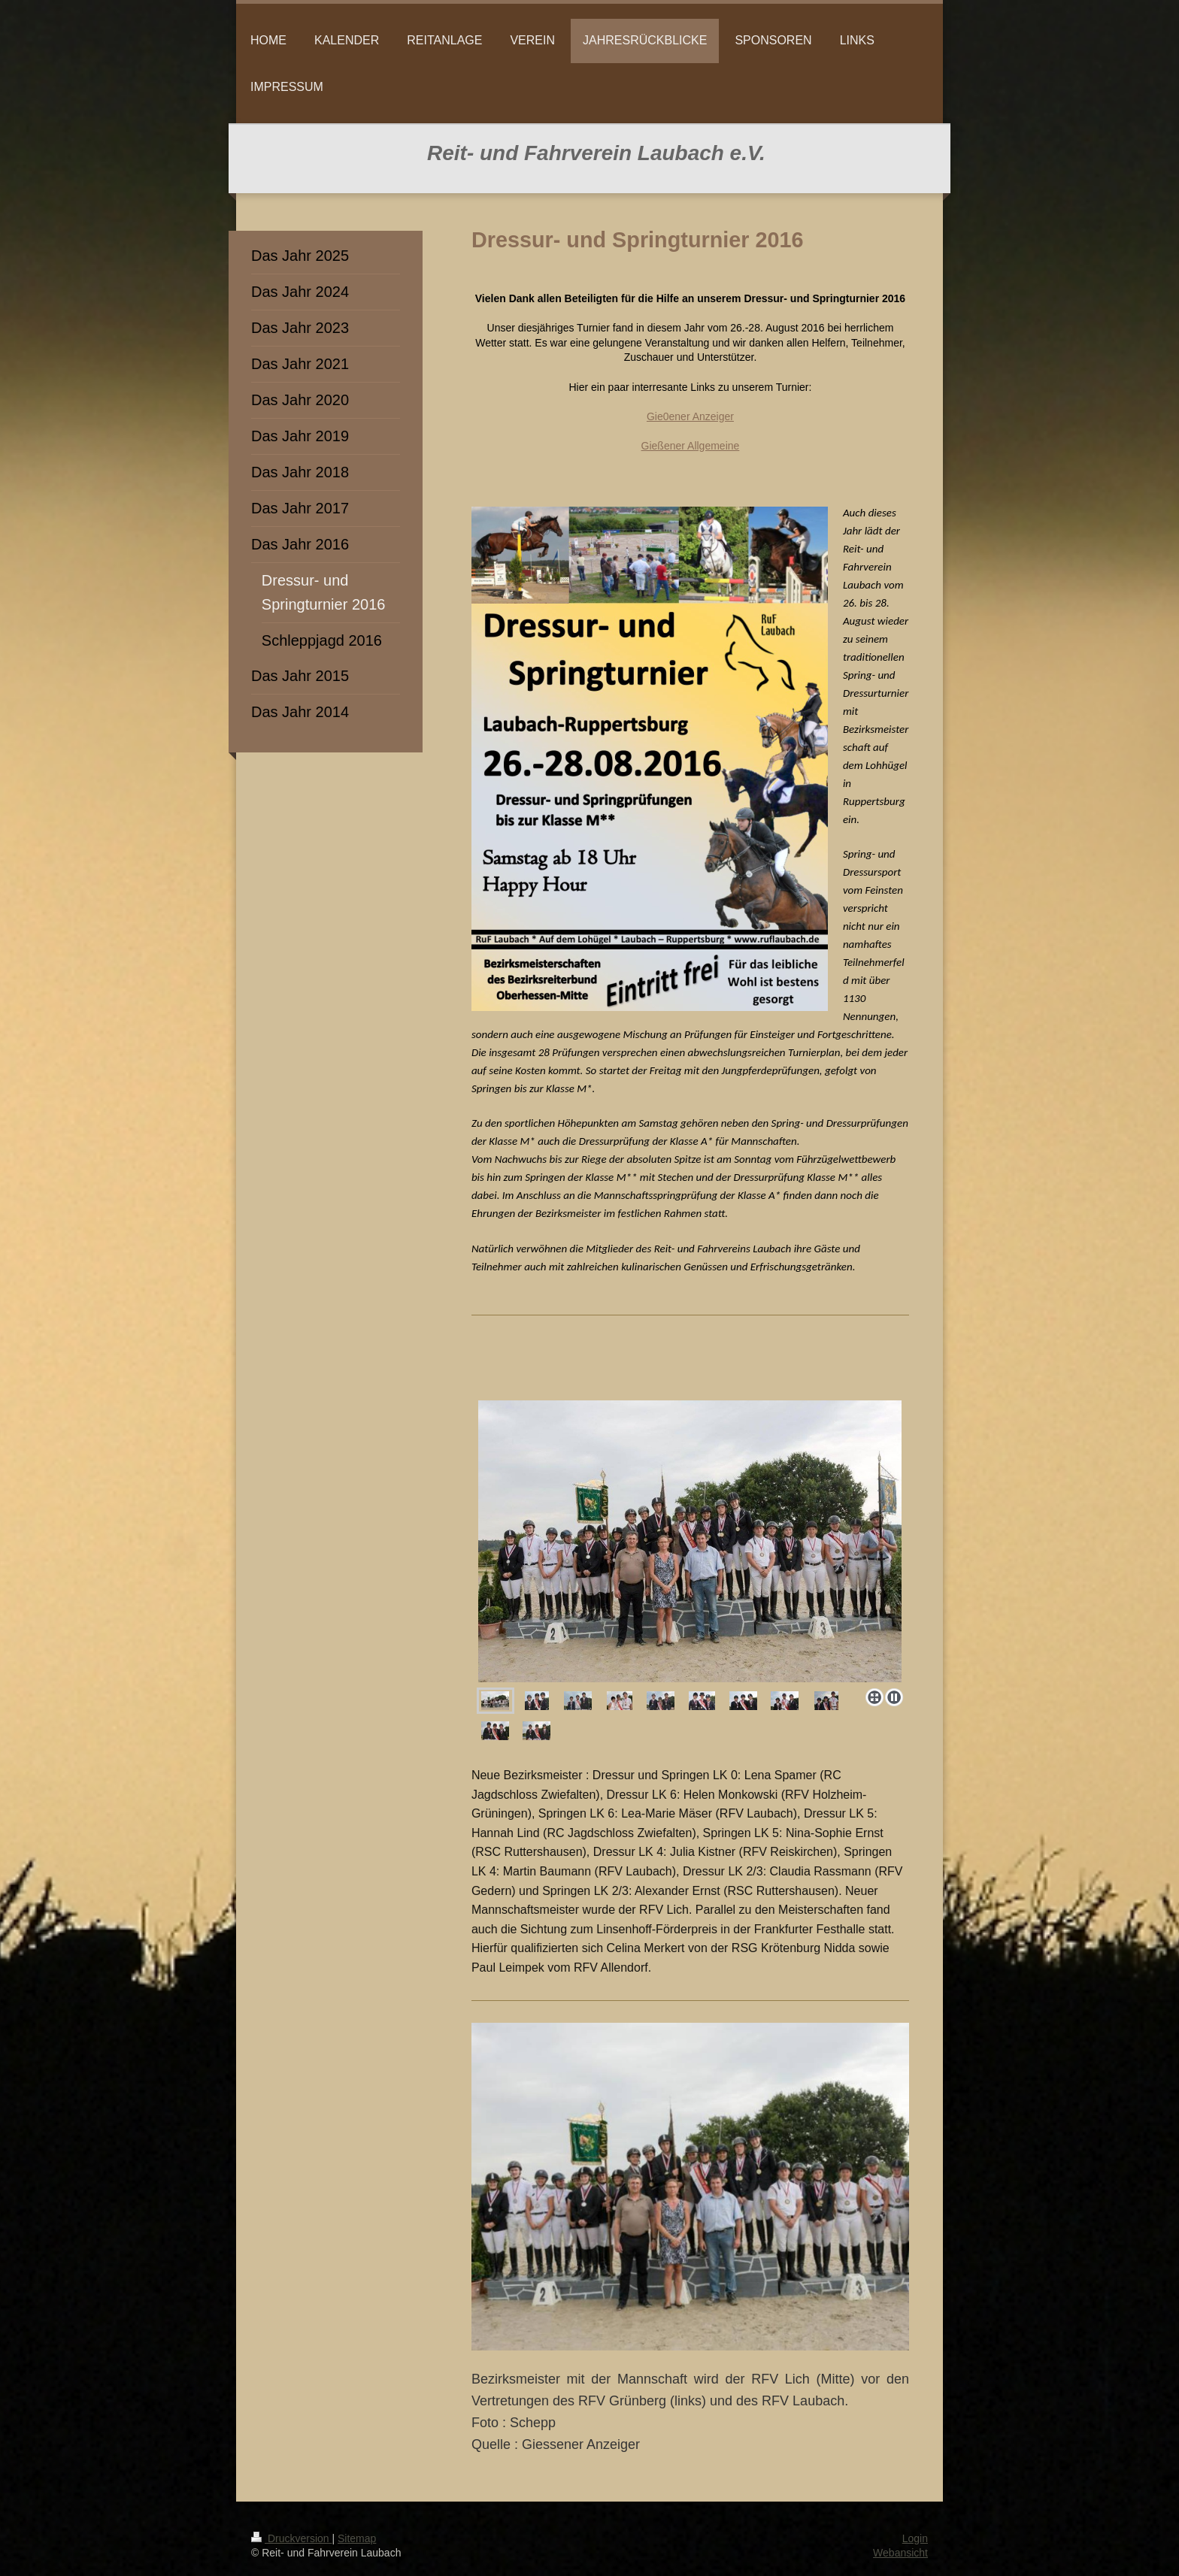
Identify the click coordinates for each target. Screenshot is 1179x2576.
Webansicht (900, 2553)
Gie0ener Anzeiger (690, 416)
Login (915, 2538)
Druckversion (291, 2538)
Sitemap (357, 2538)
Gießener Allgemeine (690, 446)
